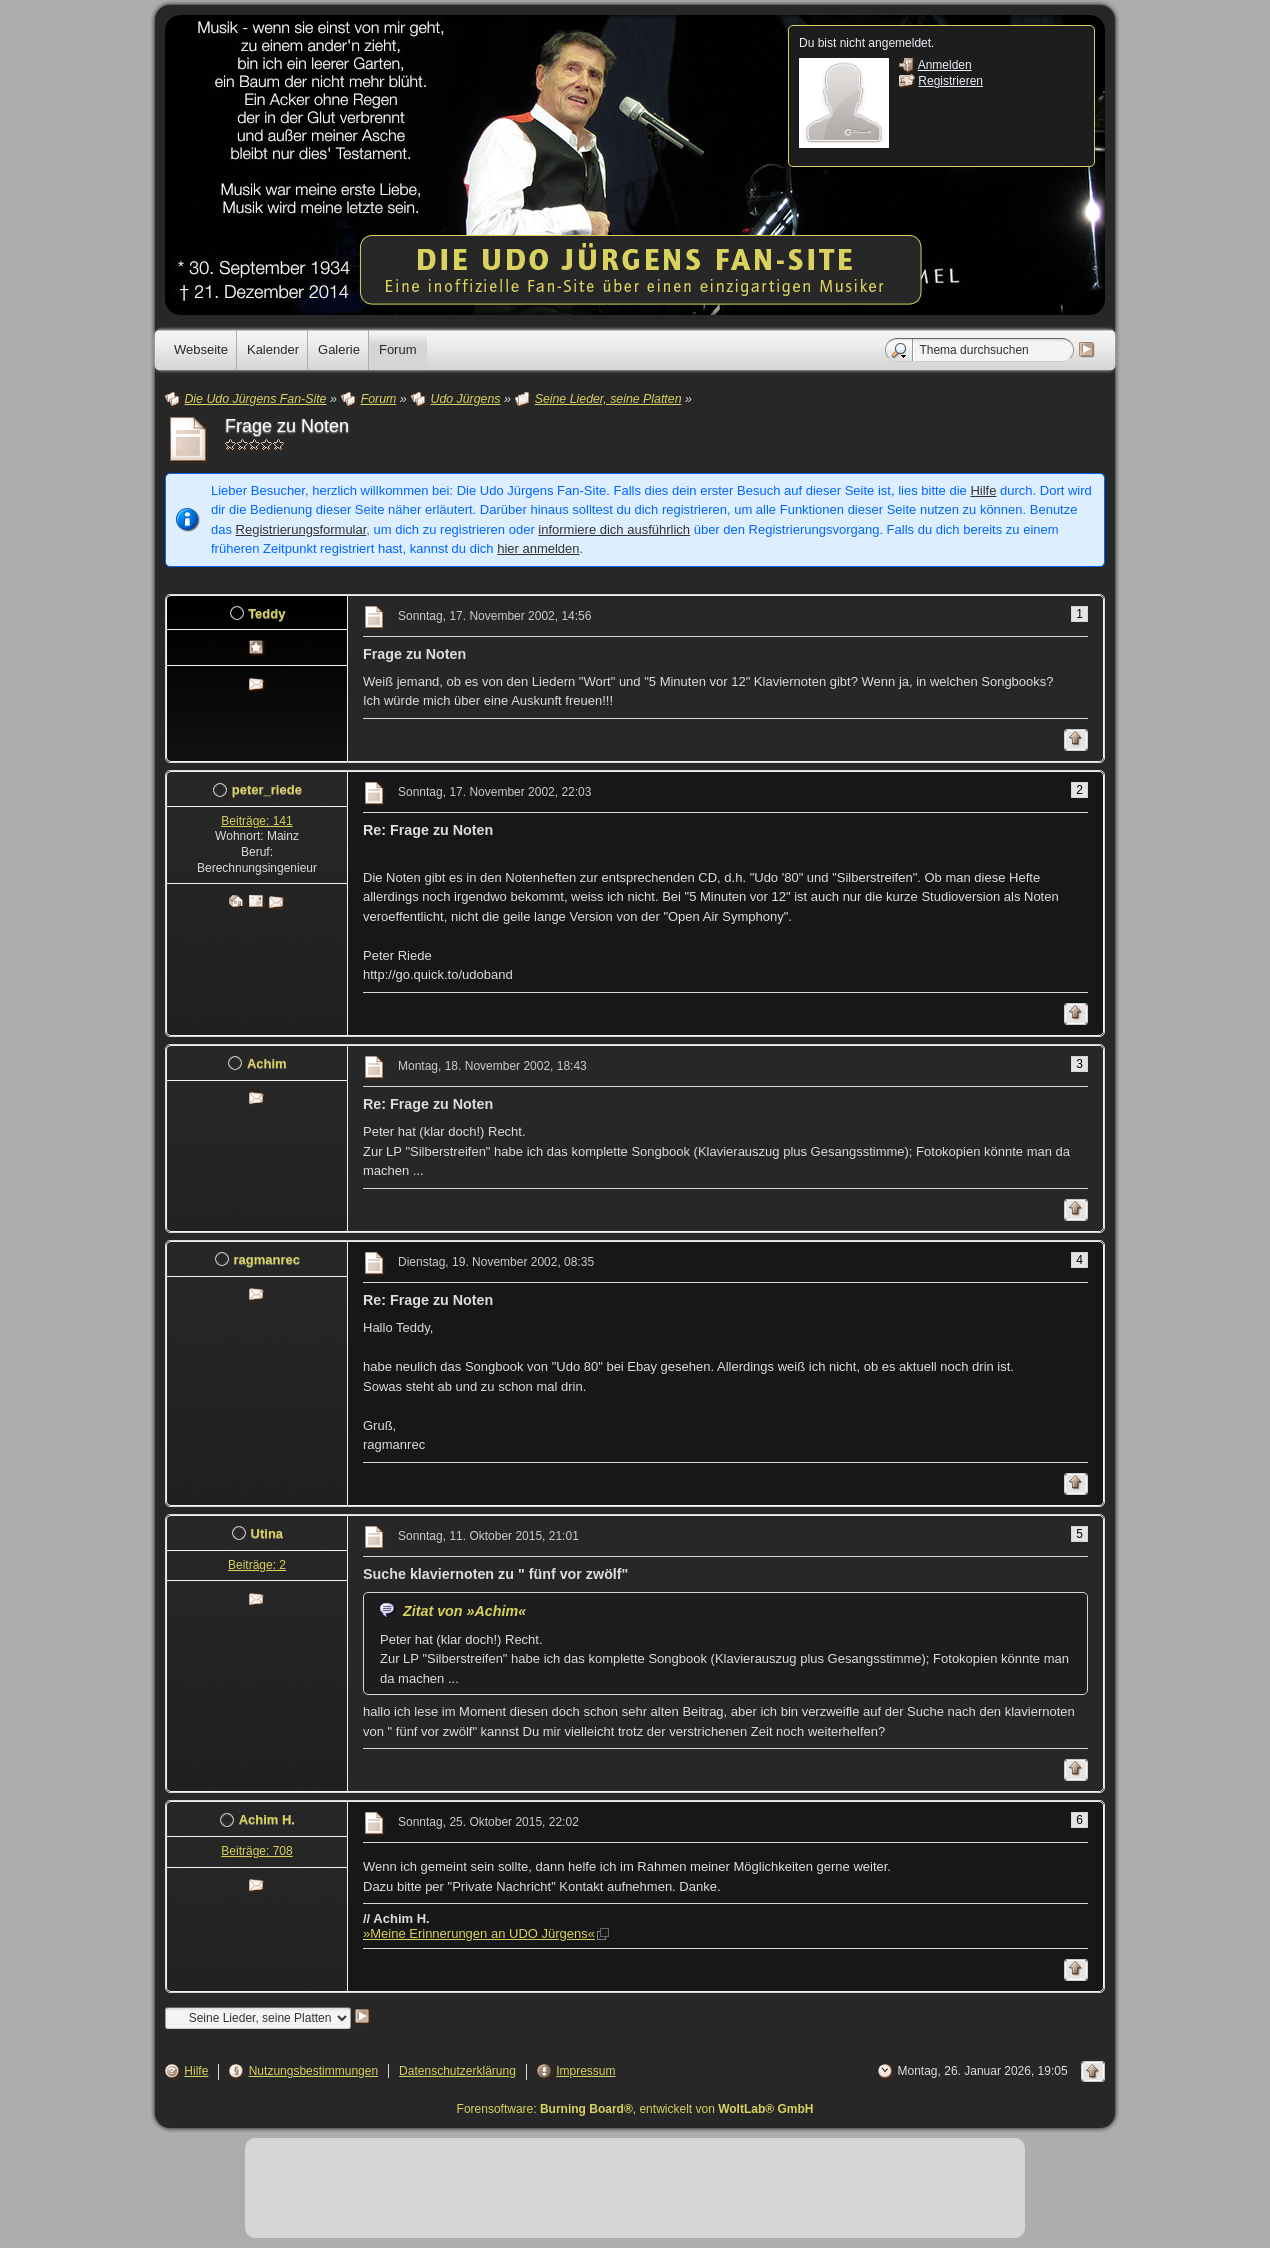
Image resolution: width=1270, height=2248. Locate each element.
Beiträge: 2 (257, 1565)
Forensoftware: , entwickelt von (635, 2109)
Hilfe (983, 490)
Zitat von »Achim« (464, 1611)
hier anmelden (538, 548)
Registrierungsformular (301, 529)
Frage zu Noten (287, 426)
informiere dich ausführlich (614, 529)
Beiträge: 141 (256, 821)
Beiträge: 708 (256, 1851)
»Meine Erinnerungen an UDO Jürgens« (479, 1933)
